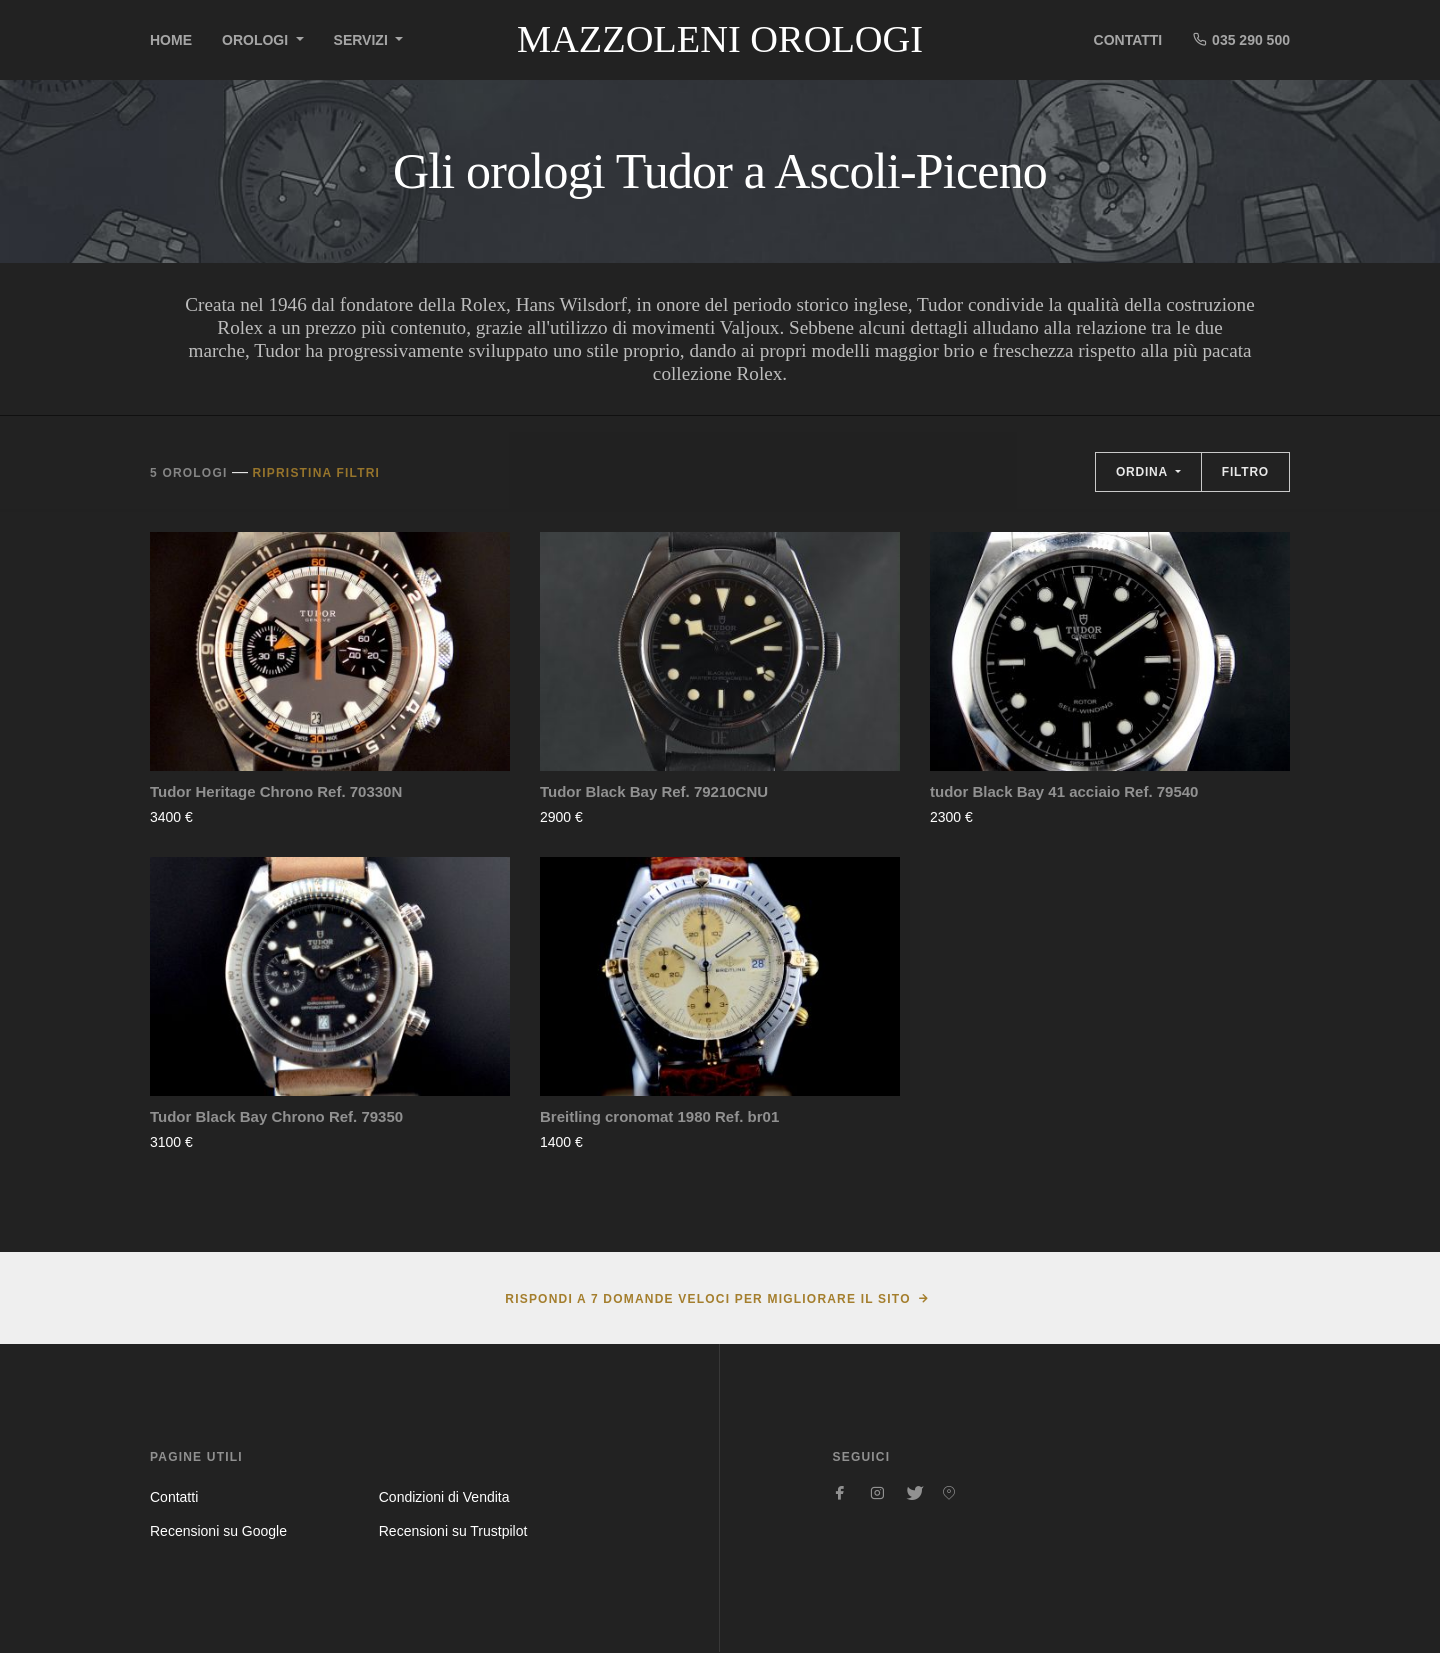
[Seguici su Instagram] (877, 1493)
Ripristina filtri (316, 473)
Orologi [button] (257, 40)
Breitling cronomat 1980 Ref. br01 (659, 1116)
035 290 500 (1241, 39)
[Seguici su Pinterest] (949, 1493)
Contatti (1128, 40)
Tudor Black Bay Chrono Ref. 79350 (276, 1116)
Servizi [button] (363, 40)
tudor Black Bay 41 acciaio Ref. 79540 (1064, 791)
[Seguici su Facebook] (841, 1493)
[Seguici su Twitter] (913, 1493)
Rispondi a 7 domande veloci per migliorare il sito (707, 1299)
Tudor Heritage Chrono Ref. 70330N (276, 791)
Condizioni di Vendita (444, 1497)
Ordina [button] (1144, 472)
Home (171, 40)
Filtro (1245, 472)
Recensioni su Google (218, 1531)
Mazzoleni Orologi (720, 39)
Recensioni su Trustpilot (453, 1531)
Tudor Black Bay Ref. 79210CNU (654, 791)
